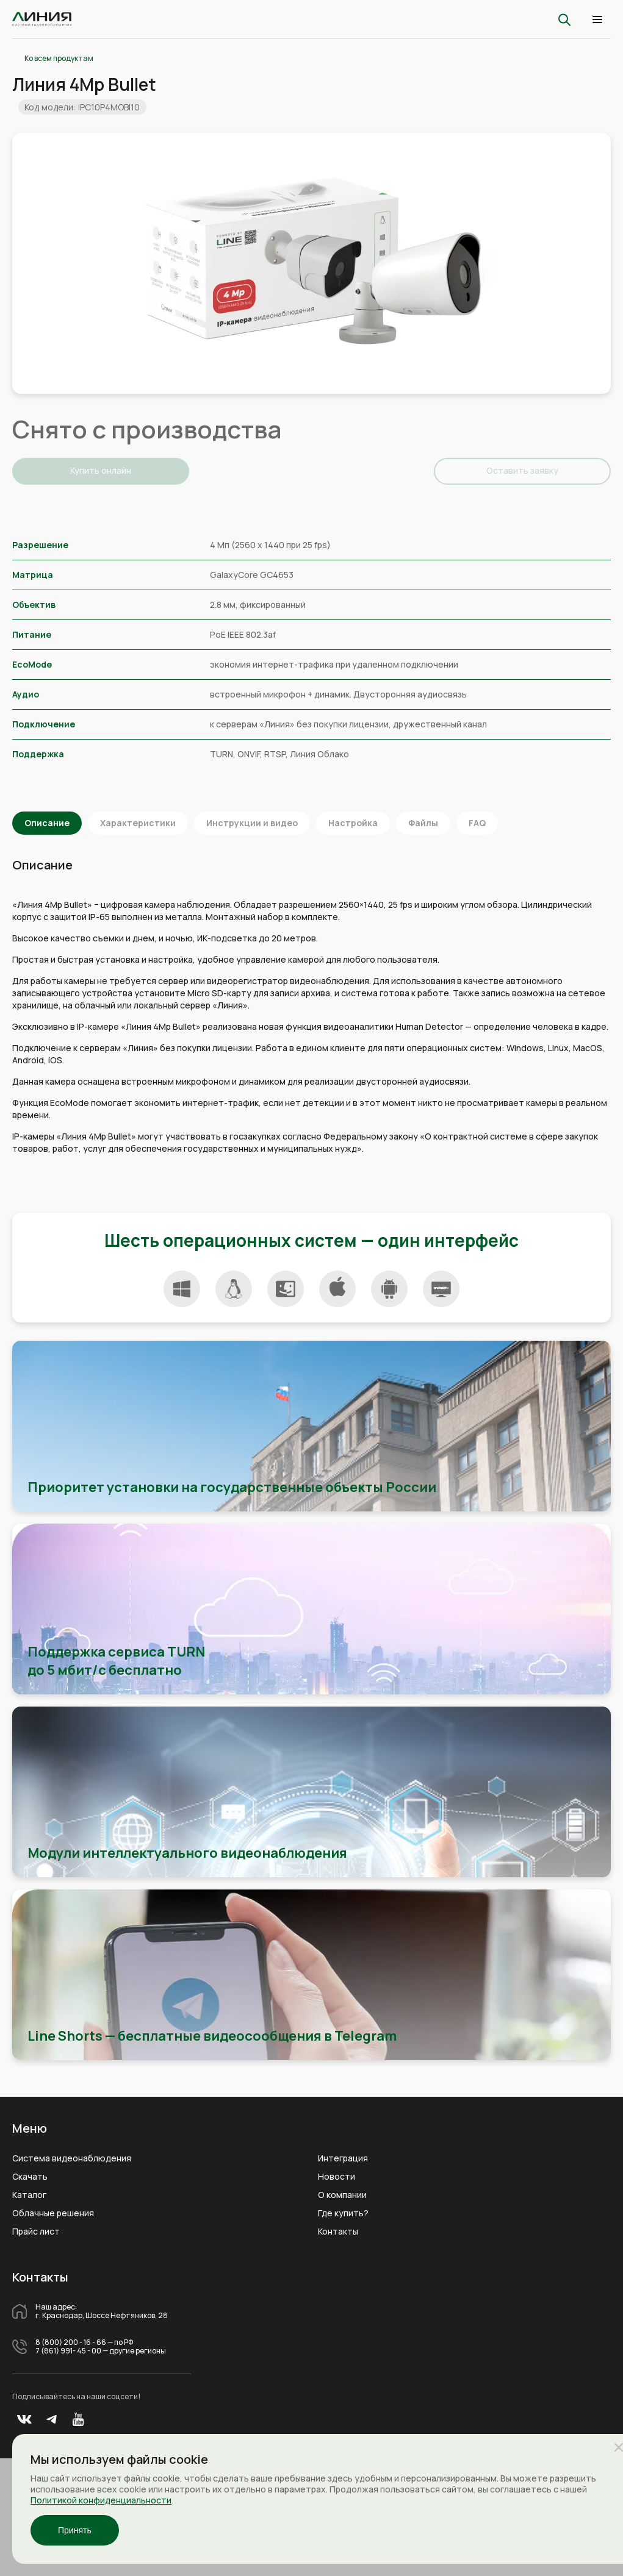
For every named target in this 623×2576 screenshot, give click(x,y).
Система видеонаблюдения (71, 2158)
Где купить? (343, 2213)
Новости (336, 2176)
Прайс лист (36, 2231)
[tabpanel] (312, 263)
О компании (342, 2195)
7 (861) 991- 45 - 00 (68, 2351)
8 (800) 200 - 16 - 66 (70, 2342)
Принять (75, 2530)
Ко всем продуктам (58, 58)
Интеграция (343, 2158)
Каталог (29, 2195)
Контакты (338, 2231)
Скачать (30, 2176)
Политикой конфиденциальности (101, 2500)
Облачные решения (53, 2213)
